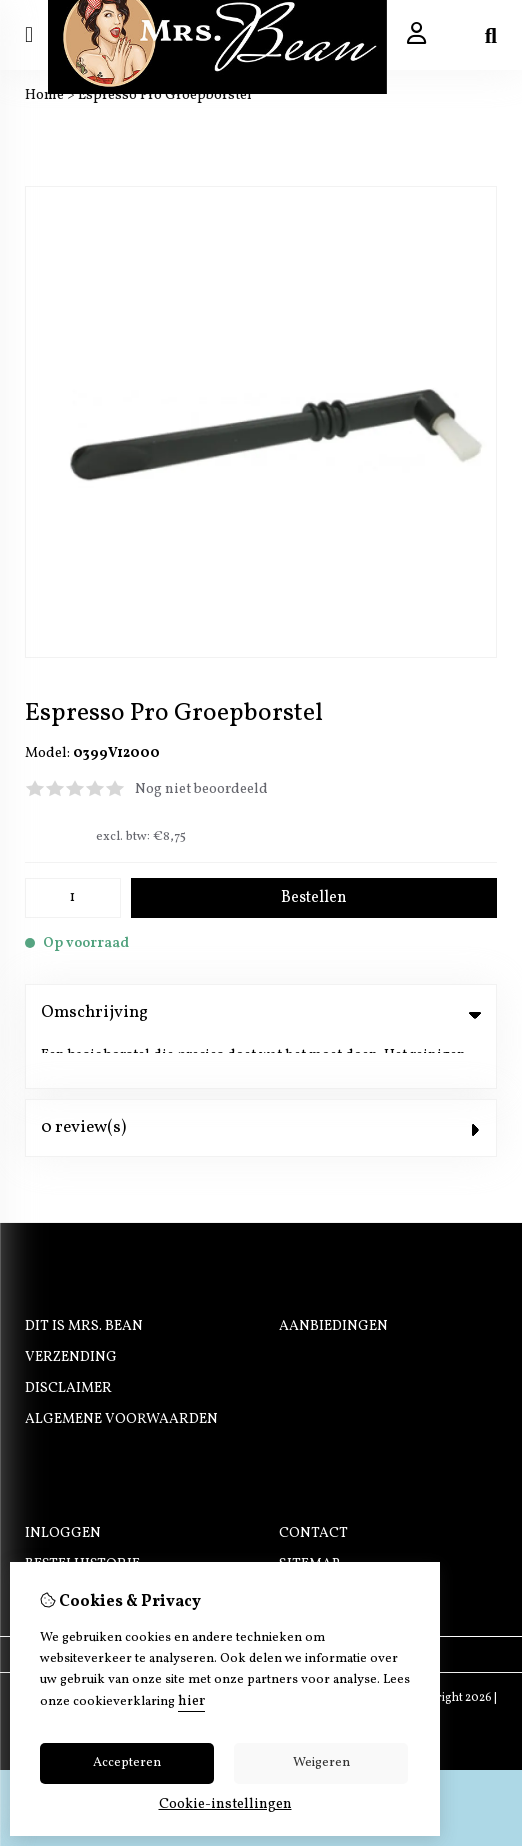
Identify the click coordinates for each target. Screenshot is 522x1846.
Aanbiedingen (333, 1278)
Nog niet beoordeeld (201, 789)
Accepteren (127, 1763)
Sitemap (309, 1516)
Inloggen (63, 1485)
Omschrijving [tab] (261, 1012)
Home (44, 95)
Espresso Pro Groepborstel (165, 95)
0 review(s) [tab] (261, 1079)
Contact (313, 1485)
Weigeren (321, 1763)
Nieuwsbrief (73, 1547)
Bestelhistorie (82, 1516)
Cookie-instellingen (225, 1804)
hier (191, 1701)
